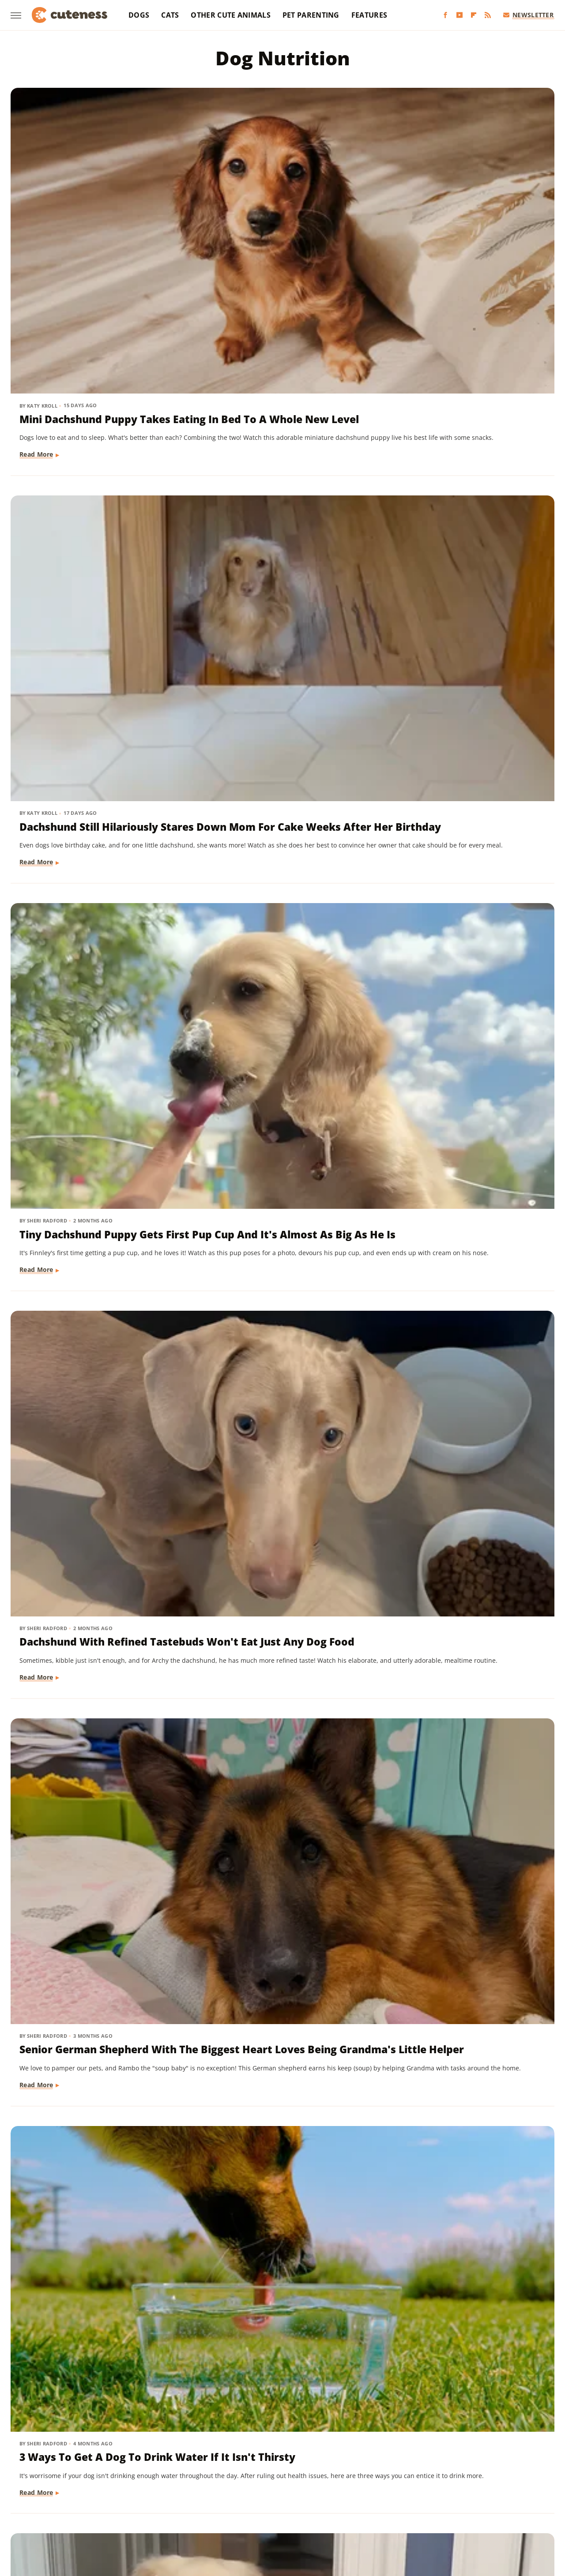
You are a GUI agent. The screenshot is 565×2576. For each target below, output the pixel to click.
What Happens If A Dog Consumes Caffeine (80, 1720)
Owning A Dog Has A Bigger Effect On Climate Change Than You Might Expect (91, 1231)
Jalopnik (481, 2485)
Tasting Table (391, 2498)
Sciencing (256, 2498)
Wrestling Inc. (316, 2510)
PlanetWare (216, 2498)
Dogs (138, 15)
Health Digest (333, 2485)
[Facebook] (445, 15)
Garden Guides (230, 2485)
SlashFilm (292, 2498)
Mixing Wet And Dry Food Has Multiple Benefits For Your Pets (458, 1479)
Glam (268, 2485)
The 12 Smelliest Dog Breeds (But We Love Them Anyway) (94, 1968)
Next (300, 2360)
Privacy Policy (299, 2434)
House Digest (382, 2485)
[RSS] (487, 15)
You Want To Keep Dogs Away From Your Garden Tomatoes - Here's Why (83, 2230)
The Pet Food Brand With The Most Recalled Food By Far (467, 1223)
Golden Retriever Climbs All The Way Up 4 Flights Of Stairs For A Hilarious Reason (95, 734)
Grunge (295, 2485)
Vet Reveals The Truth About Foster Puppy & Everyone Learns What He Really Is (280, 734)
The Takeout (521, 2498)
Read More (37, 300)
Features (369, 15)
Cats (170, 15)
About (247, 2434)
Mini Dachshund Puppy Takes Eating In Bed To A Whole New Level (95, 222)
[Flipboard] (473, 15)
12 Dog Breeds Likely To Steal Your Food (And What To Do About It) (467, 1728)
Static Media (235, 2451)
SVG (358, 2498)
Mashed (37, 2498)
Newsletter (528, 15)
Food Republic (179, 2485)
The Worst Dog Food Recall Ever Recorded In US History (464, 975)
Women (275, 2510)
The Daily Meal (441, 2498)
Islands (451, 2485)
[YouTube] (459, 15)
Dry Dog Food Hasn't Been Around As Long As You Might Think (87, 983)
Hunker (421, 2485)
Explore (110, 2485)
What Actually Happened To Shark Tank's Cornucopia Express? (464, 1976)
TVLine (246, 2510)
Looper (513, 2485)
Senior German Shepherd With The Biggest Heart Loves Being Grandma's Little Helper (282, 479)
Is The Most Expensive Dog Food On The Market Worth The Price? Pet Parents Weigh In (282, 1983)
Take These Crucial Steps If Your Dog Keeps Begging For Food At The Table (464, 734)
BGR (40, 2485)
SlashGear (329, 2498)
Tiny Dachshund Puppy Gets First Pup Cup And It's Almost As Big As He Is (467, 222)
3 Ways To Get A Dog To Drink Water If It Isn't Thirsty (467, 464)
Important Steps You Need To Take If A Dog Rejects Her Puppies (279, 983)
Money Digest (77, 2498)
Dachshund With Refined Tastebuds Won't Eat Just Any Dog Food (85, 471)
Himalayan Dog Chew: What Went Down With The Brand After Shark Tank (278, 1479)
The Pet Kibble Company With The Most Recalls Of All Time (279, 1231)
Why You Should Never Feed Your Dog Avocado (278, 2223)
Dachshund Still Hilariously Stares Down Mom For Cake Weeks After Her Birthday (277, 222)
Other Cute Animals (230, 15)
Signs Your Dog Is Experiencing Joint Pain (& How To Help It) (87, 1479)
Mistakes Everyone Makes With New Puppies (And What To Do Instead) (459, 2230)
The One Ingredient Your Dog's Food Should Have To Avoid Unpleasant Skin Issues (282, 1728)
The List (482, 2498)
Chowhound (72, 2485)
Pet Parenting (310, 15)
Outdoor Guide (169, 2498)
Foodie (139, 2485)
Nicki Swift (122, 2498)
